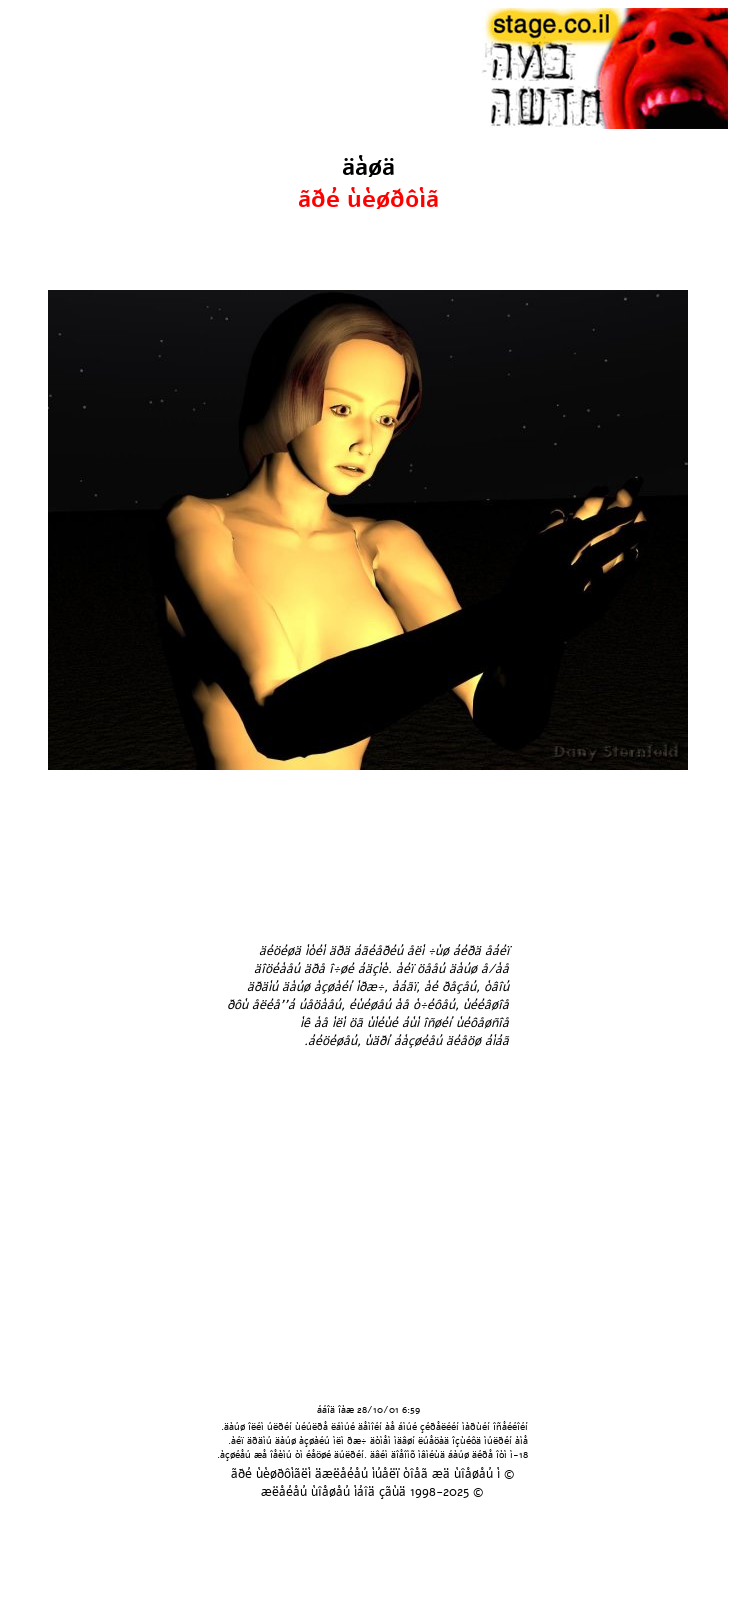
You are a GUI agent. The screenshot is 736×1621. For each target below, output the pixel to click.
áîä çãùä (381, 1492)
